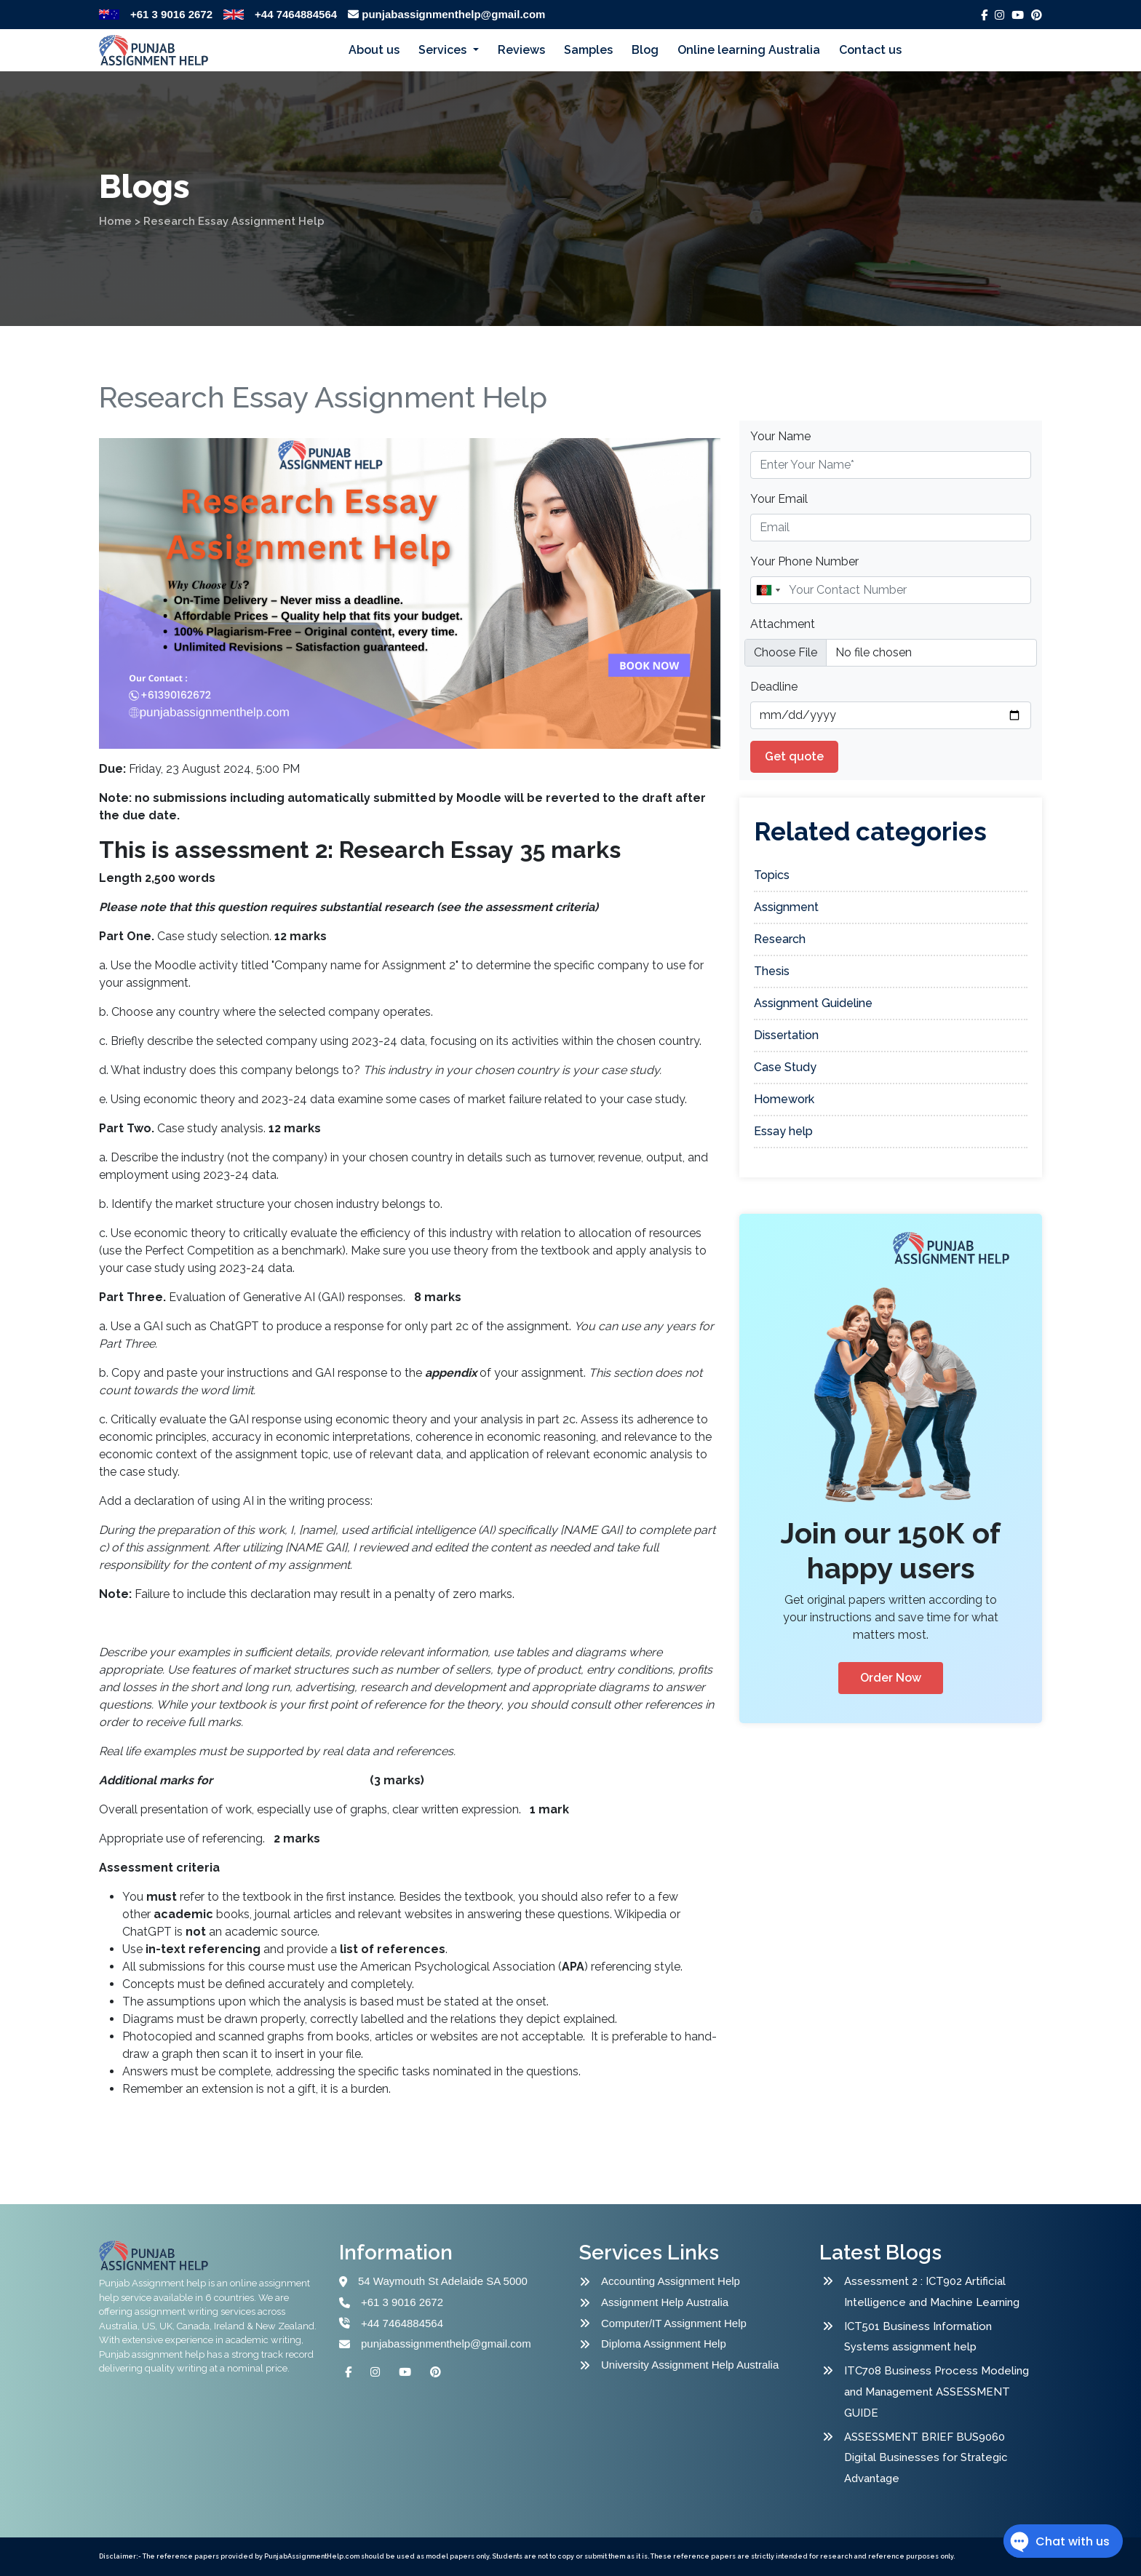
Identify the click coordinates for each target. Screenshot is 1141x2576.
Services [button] (443, 50)
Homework (784, 1099)
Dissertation (786, 1035)
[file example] (890, 653)
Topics (772, 875)
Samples (588, 50)
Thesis (772, 971)
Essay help (783, 1131)
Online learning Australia (748, 50)
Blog (645, 50)
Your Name (780, 436)
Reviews (521, 50)
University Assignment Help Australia (690, 2364)
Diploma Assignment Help (663, 2343)
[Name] (890, 590)
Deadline (774, 686)
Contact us (870, 50)
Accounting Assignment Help (670, 2281)
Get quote (794, 756)
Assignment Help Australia (664, 2302)
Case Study (785, 1067)
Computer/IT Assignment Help (674, 2323)
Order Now (890, 1678)
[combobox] (767, 590)
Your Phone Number (804, 561)
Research (780, 939)
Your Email (779, 499)
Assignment (786, 907)
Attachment (782, 624)
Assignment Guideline (813, 1003)
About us (374, 50)
